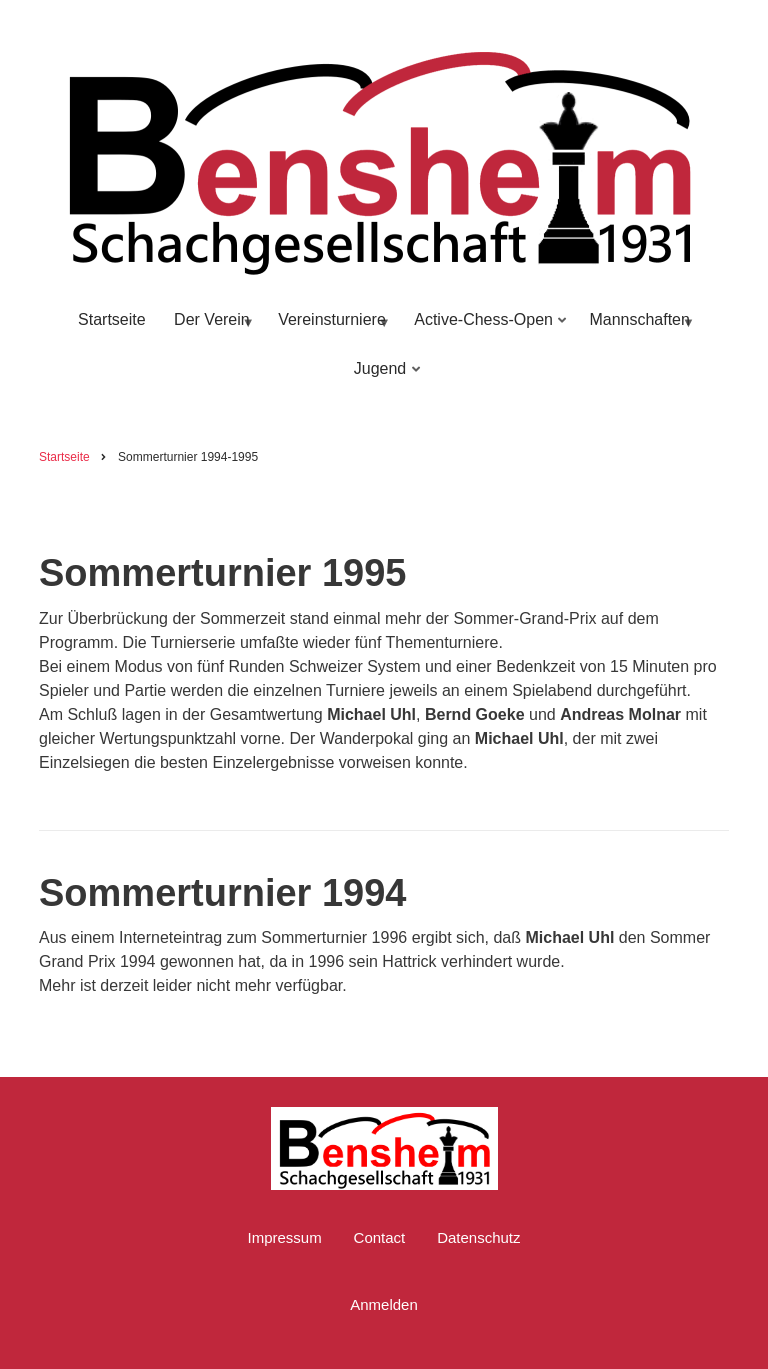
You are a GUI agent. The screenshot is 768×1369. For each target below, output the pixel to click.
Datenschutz (478, 1237)
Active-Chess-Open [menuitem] (486, 328)
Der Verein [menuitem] (210, 328)
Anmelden (384, 1304)
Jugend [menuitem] (383, 377)
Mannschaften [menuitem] (638, 328)
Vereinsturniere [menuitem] (330, 328)
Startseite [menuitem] (112, 319)
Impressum (284, 1237)
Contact (380, 1237)
